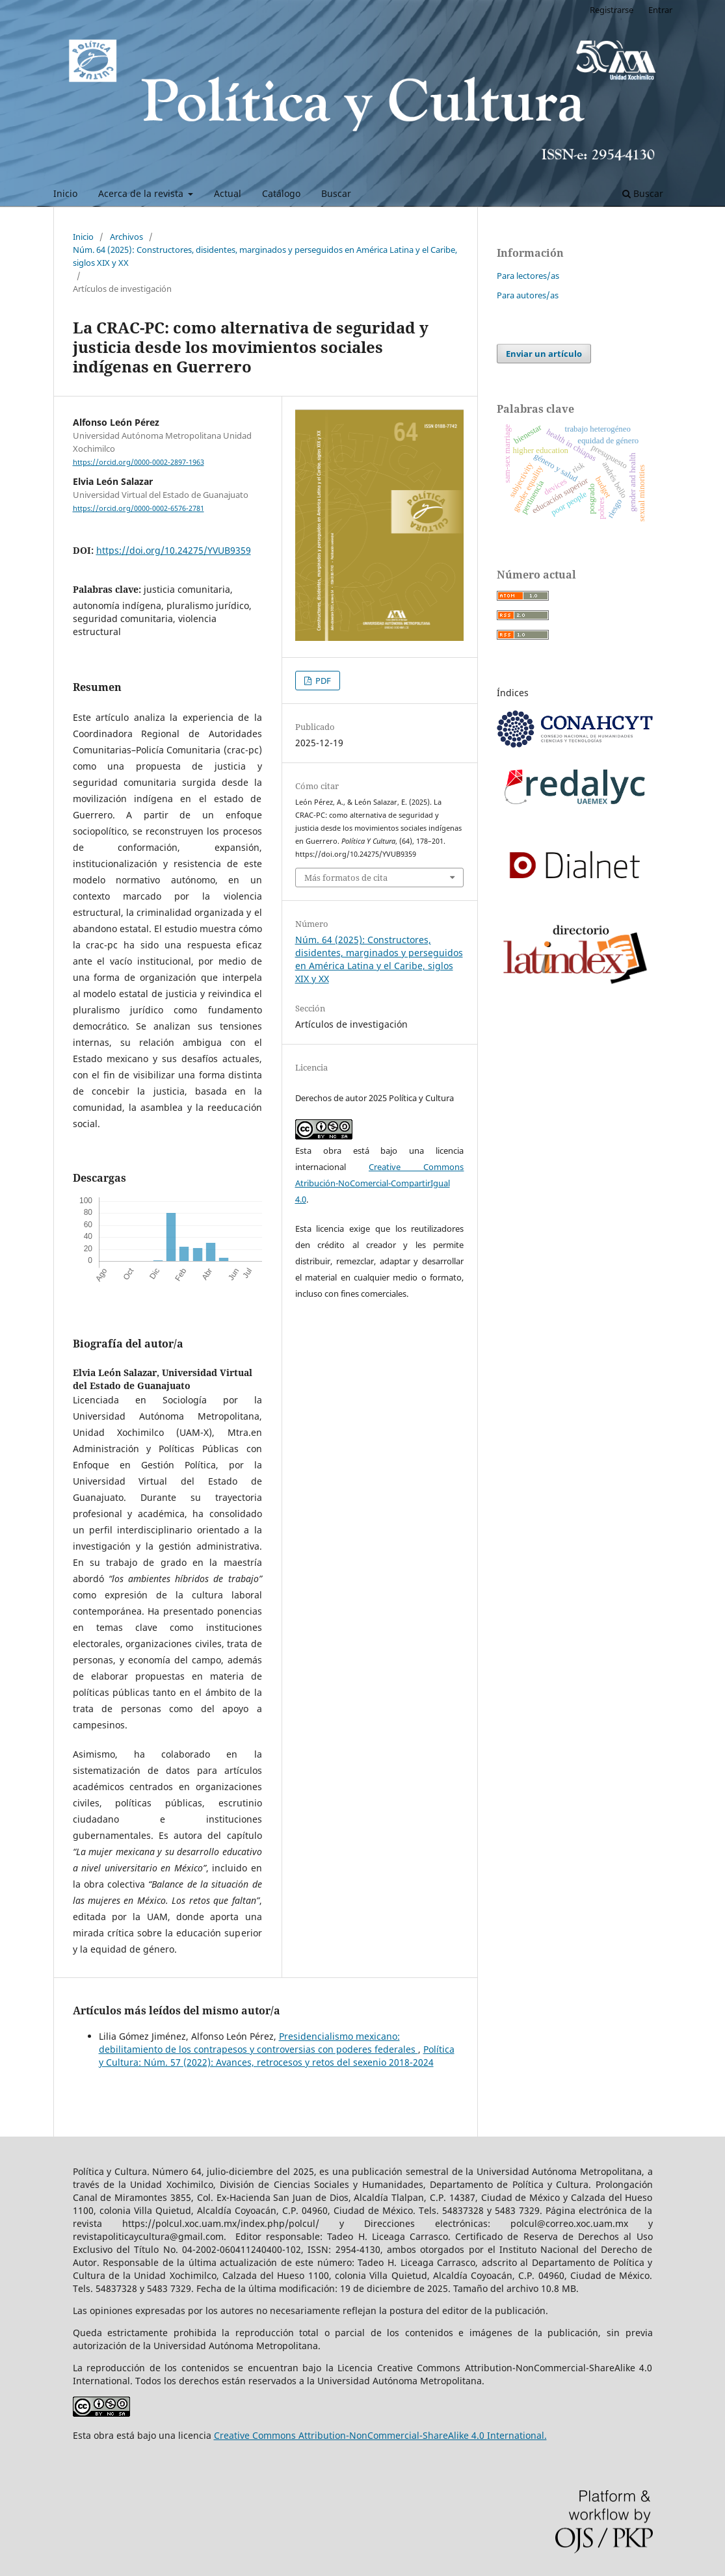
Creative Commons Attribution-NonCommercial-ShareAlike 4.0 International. (380, 2435)
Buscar (336, 193)
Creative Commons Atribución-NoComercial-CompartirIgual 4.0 (379, 1183)
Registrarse (611, 10)
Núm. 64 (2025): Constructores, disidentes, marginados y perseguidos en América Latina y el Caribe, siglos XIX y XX (265, 256)
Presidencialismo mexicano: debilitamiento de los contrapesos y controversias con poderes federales (258, 2042)
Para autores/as (528, 295)
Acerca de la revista (142, 193)
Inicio (65, 193)
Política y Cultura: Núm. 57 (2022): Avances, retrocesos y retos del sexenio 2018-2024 (277, 2055)
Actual (227, 193)
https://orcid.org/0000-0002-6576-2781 (138, 508)
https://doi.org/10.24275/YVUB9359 (173, 550)
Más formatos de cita (346, 877)
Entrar (660, 10)
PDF (322, 680)
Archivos (126, 236)
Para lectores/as (528, 275)
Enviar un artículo (544, 353)
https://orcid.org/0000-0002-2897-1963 (138, 462)
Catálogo (281, 193)
